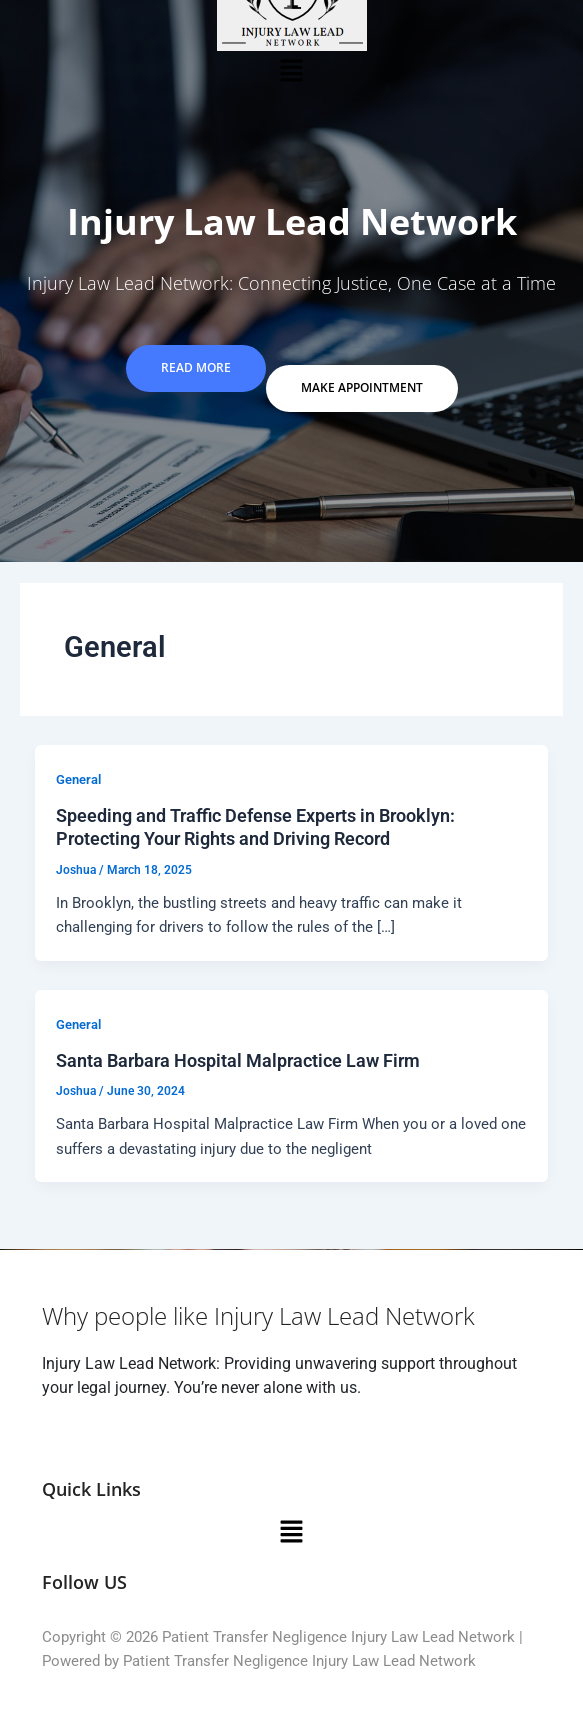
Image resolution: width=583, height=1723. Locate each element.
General (78, 779)
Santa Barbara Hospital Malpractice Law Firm (238, 1060)
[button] (291, 70)
